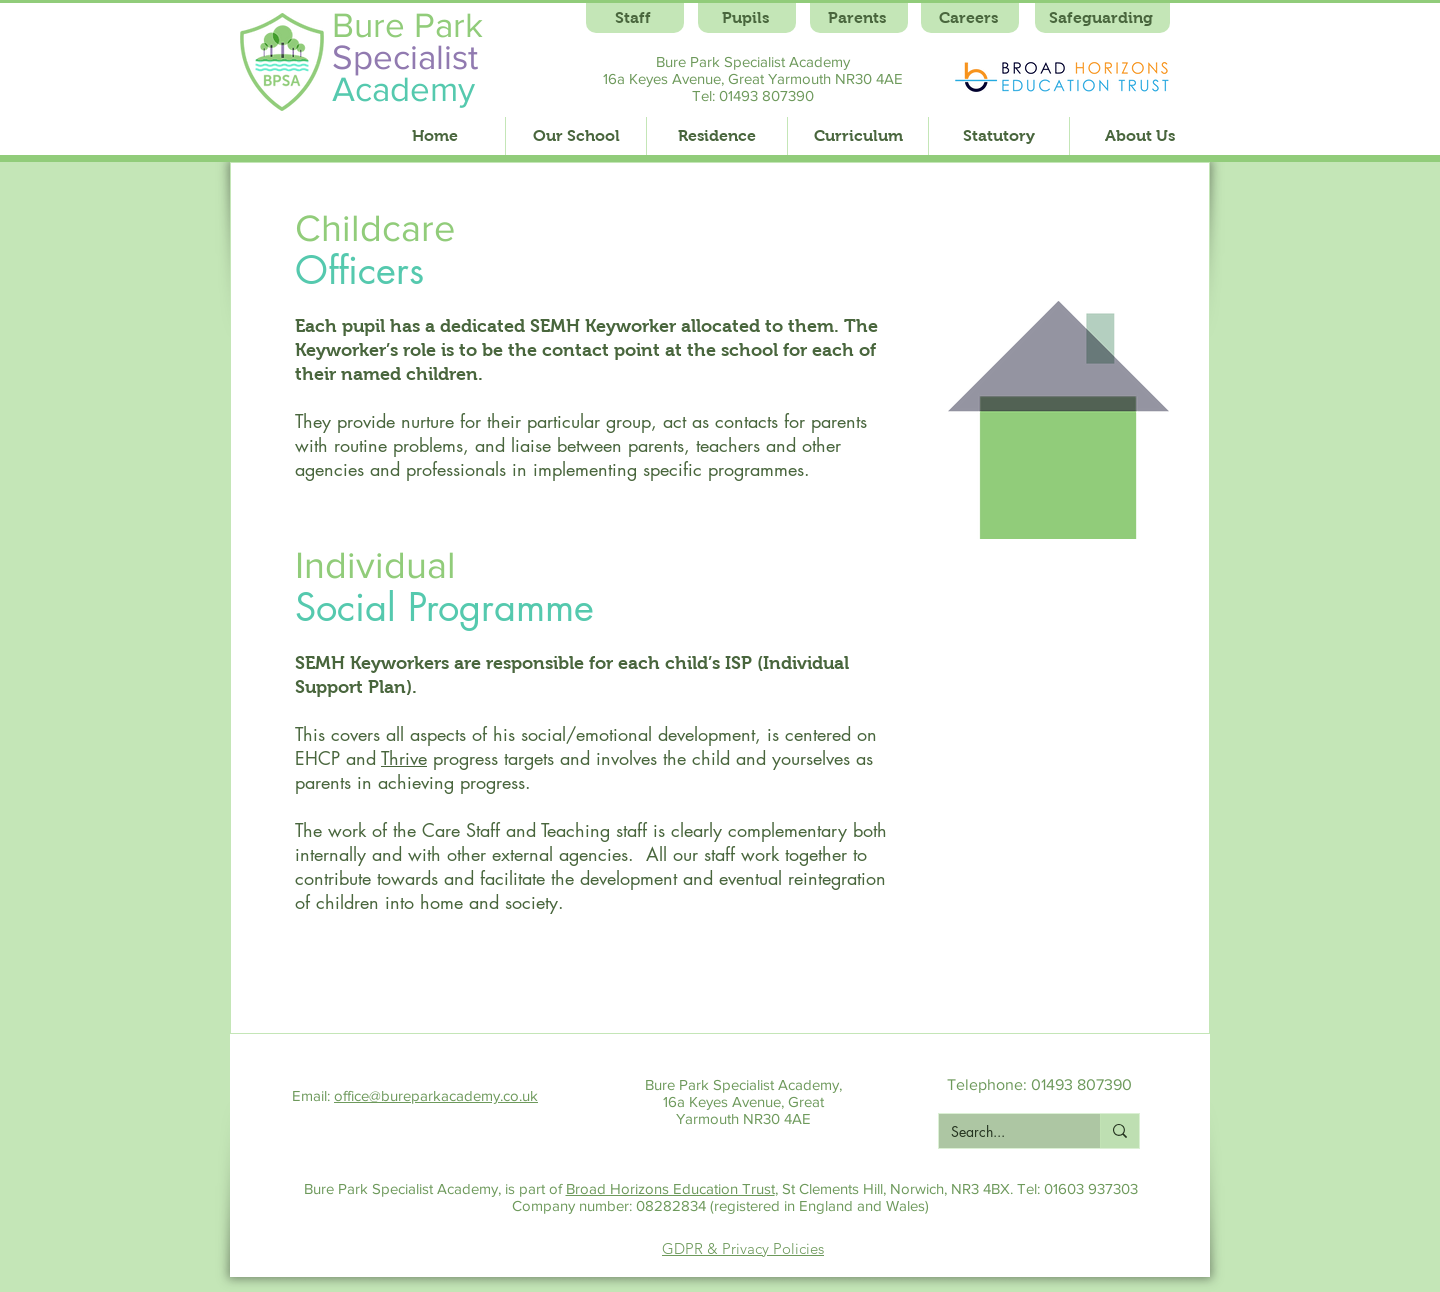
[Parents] (859, 18)
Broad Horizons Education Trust (670, 1188)
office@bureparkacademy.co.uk (436, 1095)
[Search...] (1004, 1132)
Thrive (404, 758)
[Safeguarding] (1102, 18)
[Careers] (970, 18)
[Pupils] (747, 18)
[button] (575, 136)
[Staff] (635, 18)
